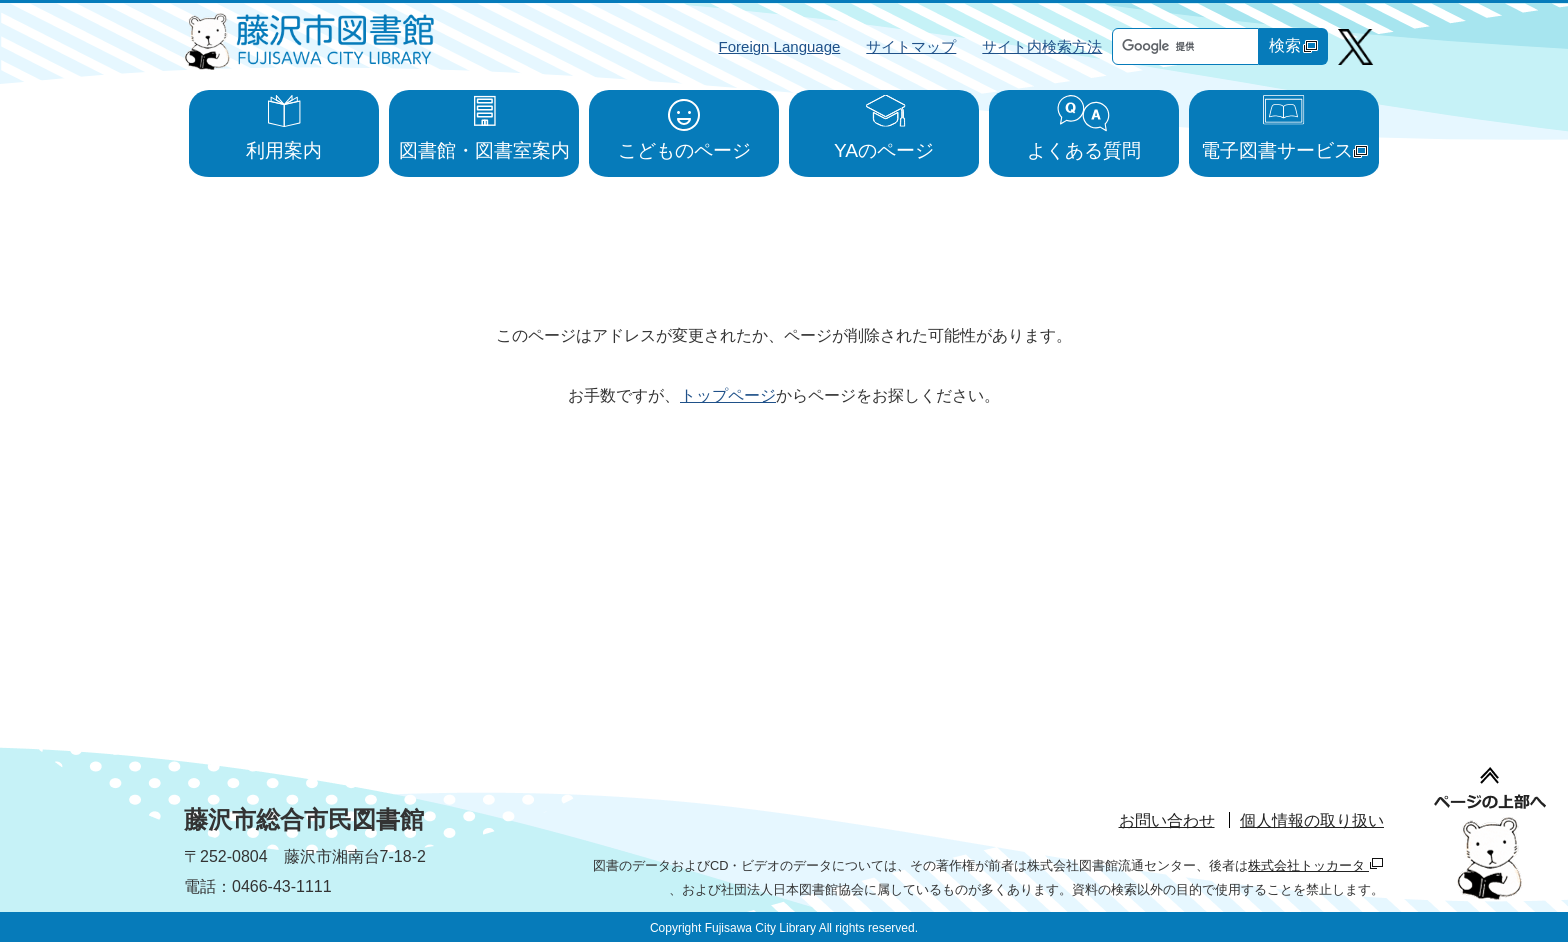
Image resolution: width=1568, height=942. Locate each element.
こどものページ (684, 150)
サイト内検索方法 (1042, 46)
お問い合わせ (1167, 820)
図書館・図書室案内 (484, 150)
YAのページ (884, 150)
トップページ (728, 395)
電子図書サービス (1284, 150)
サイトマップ (911, 46)
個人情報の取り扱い (1312, 820)
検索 (1293, 45)
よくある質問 (1084, 150)
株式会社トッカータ (1316, 865)
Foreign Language (780, 46)
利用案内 (284, 150)
